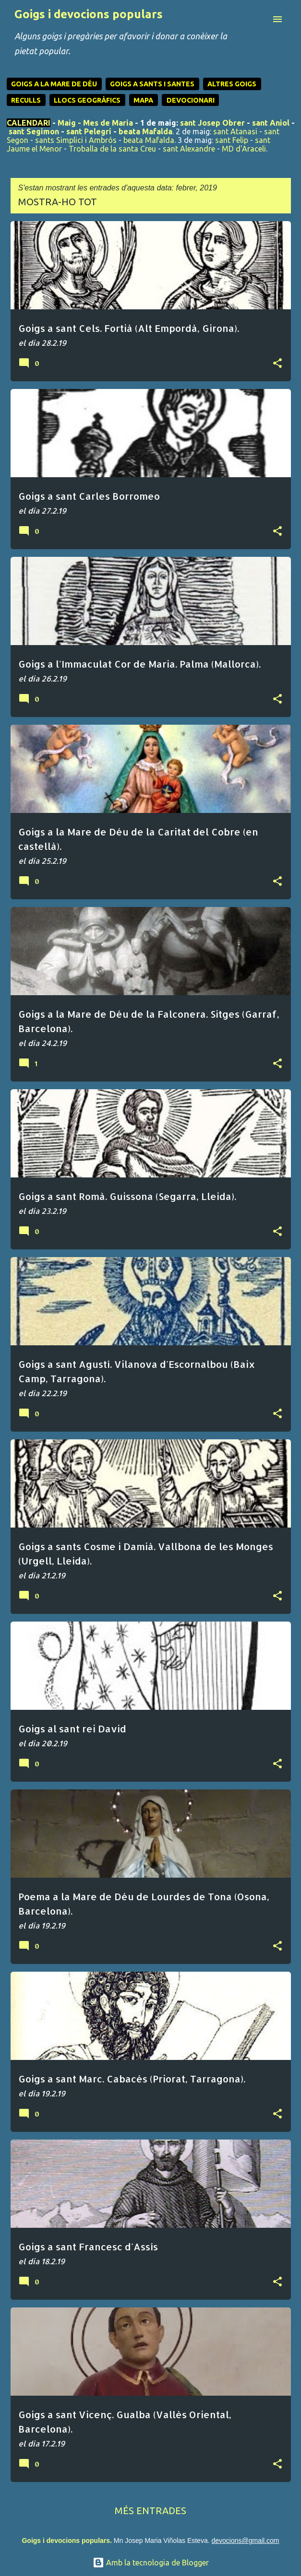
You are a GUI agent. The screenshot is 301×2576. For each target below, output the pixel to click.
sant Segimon (34, 131)
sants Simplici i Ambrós (76, 140)
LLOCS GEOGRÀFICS (87, 100)
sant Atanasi (235, 131)
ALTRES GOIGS (231, 84)
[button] (277, 363)
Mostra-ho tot (57, 201)
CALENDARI (28, 122)
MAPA (143, 100)
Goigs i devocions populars (88, 14)
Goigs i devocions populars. (66, 2540)
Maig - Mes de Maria (95, 122)
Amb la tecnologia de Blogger (151, 2562)
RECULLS (26, 100)
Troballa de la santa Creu (112, 148)
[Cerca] (258, 19)
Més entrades (150, 2510)
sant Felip (231, 140)
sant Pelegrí (88, 131)
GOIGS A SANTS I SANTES (152, 84)
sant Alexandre (189, 148)
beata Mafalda (145, 131)
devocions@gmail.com (245, 2540)
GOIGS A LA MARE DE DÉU (54, 84)
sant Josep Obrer (212, 122)
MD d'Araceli (244, 148)
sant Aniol (270, 122)
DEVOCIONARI (191, 100)
